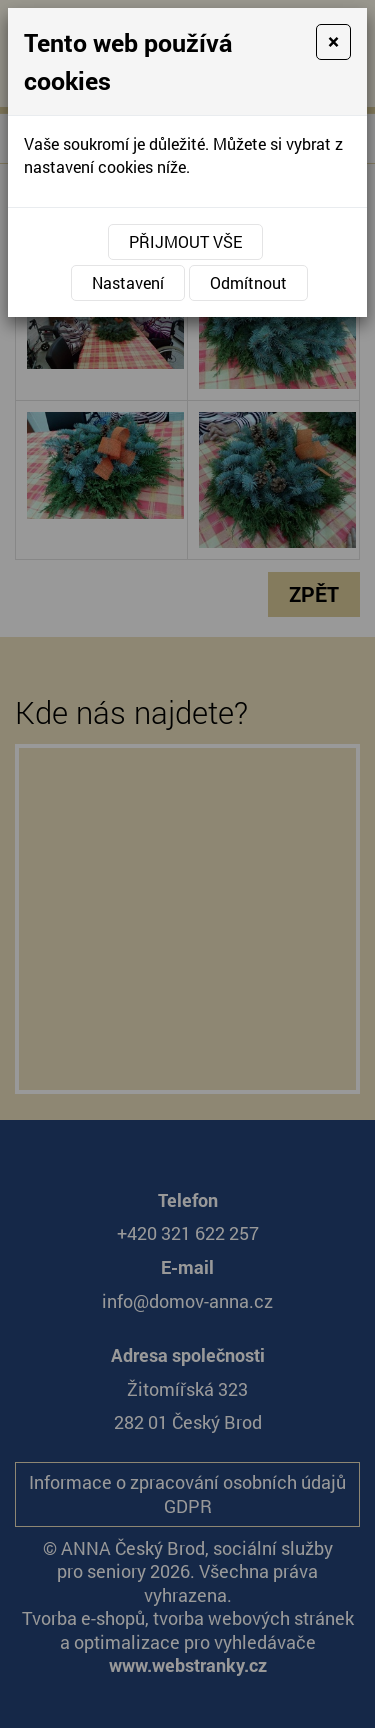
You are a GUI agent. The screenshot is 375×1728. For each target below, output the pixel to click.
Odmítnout (248, 282)
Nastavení (128, 282)
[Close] (333, 42)
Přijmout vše (185, 241)
